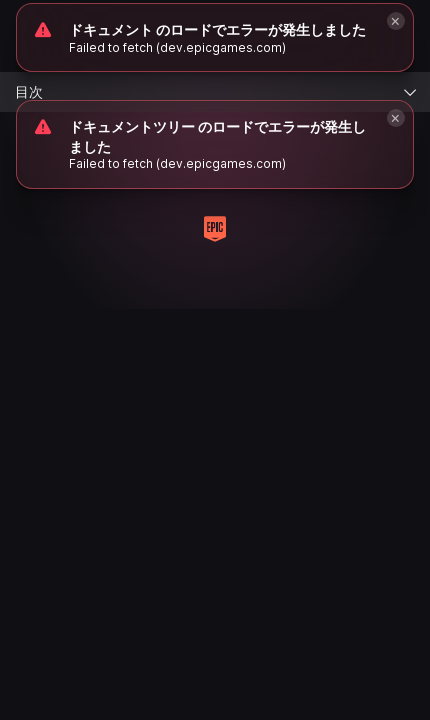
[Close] (396, 118)
